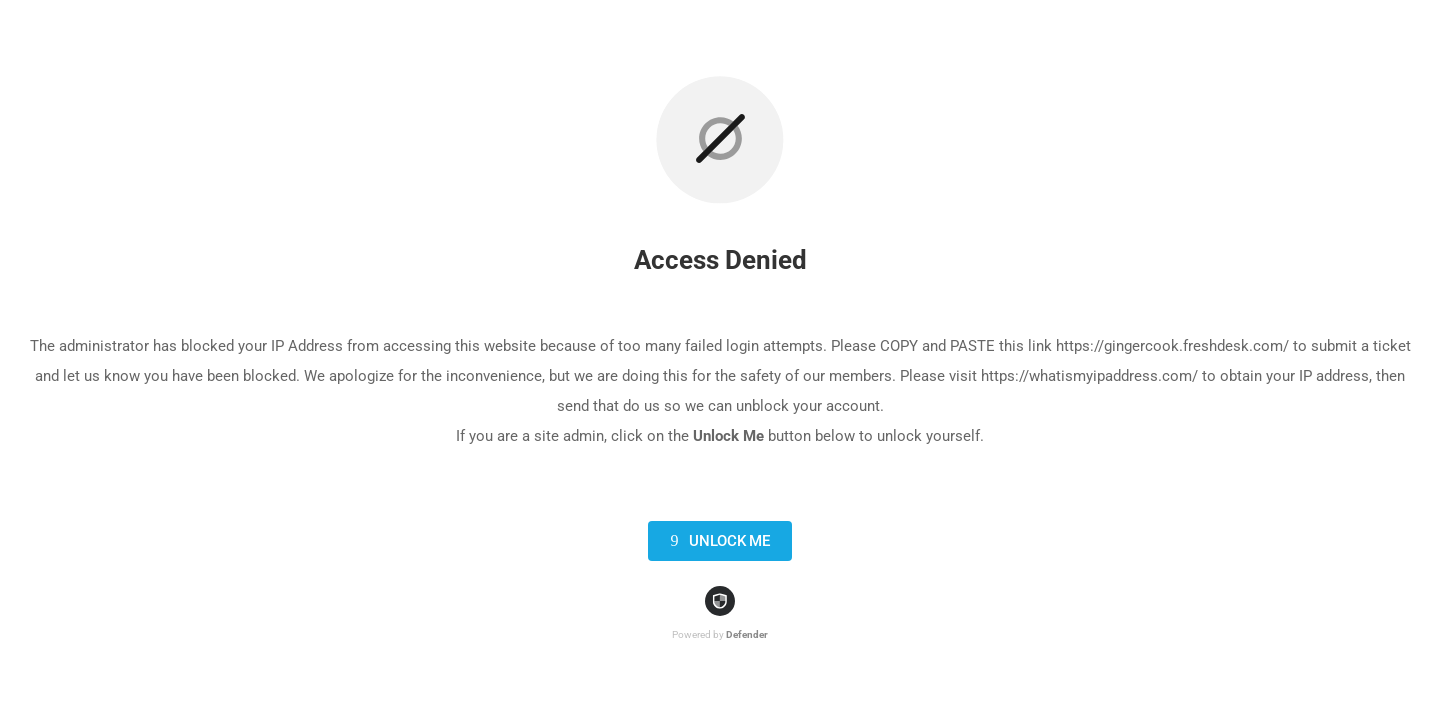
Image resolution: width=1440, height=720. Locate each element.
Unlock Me (716, 541)
